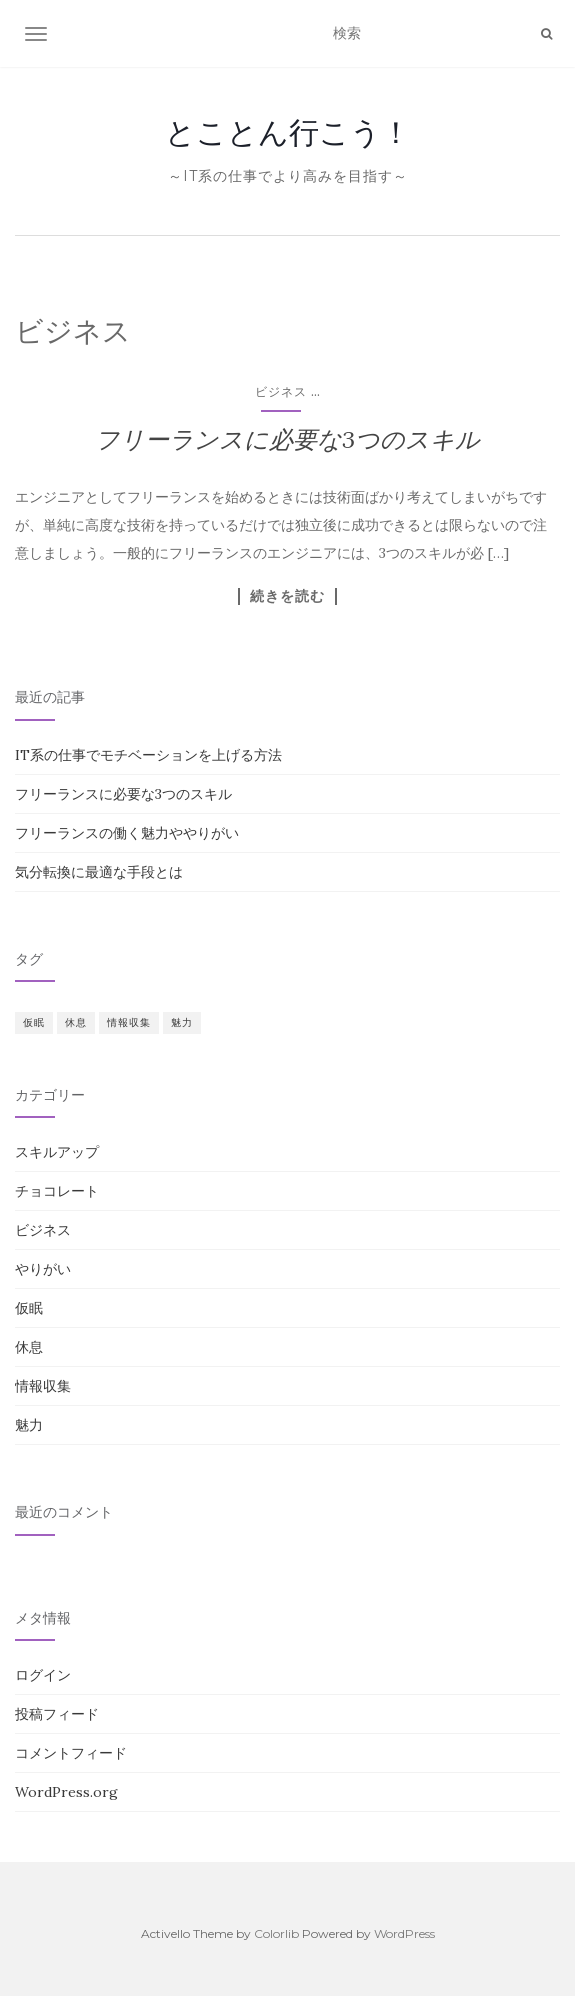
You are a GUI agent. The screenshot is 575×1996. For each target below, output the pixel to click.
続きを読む (287, 596)
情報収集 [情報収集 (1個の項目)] (129, 1022)
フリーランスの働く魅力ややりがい (127, 833)
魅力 (29, 1425)
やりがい (43, 1269)
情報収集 (43, 1386)
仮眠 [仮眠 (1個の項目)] (34, 1022)
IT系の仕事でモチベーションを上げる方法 (148, 755)
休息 (29, 1347)
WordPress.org (66, 1792)
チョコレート (57, 1191)
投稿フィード (57, 1714)
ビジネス (281, 391)
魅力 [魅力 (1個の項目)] (182, 1022)
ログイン (43, 1675)
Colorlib (276, 1933)
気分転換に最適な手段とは (99, 872)
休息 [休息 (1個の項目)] (76, 1022)
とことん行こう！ (288, 132)
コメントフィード (71, 1753)
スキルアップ (57, 1152)
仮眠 (29, 1308)
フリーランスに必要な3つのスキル (287, 439)
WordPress (404, 1933)
